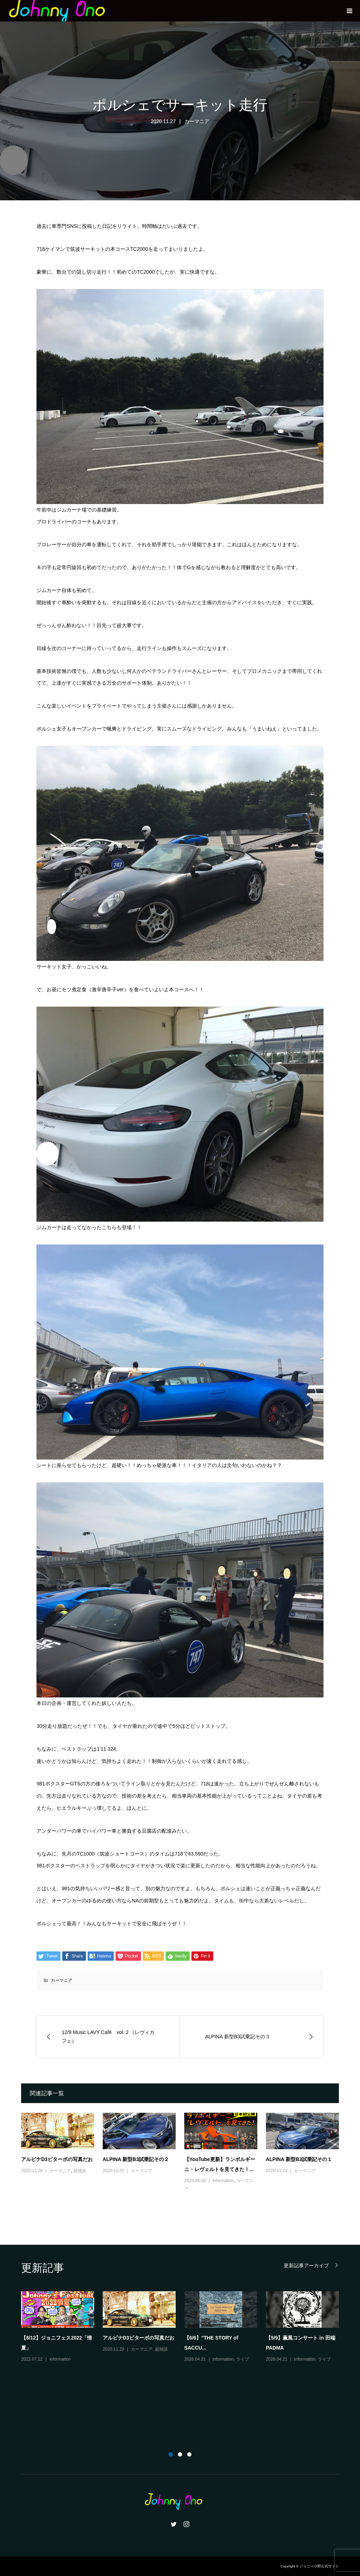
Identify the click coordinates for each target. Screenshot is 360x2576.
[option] (184, 2327)
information (223, 2180)
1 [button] (171, 2454)
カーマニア (196, 121)
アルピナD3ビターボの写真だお (57, 2159)
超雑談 (79, 2170)
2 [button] (180, 2454)
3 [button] (189, 2454)
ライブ (242, 2359)
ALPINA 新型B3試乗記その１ (299, 2159)
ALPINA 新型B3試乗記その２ (136, 2159)
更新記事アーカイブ (306, 2265)
